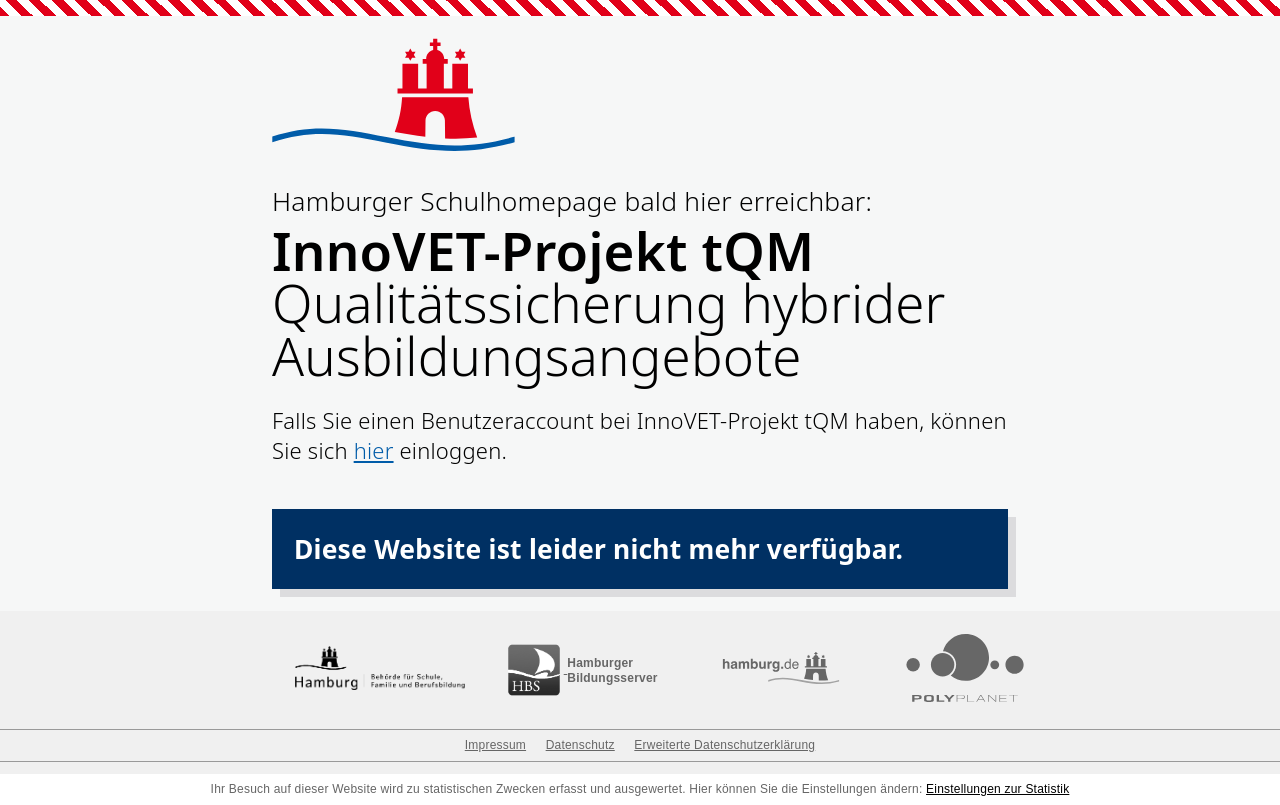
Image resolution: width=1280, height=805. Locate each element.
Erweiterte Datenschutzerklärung (724, 745)
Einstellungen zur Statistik (997, 789)
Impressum (495, 745)
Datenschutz (580, 745)
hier (374, 450)
